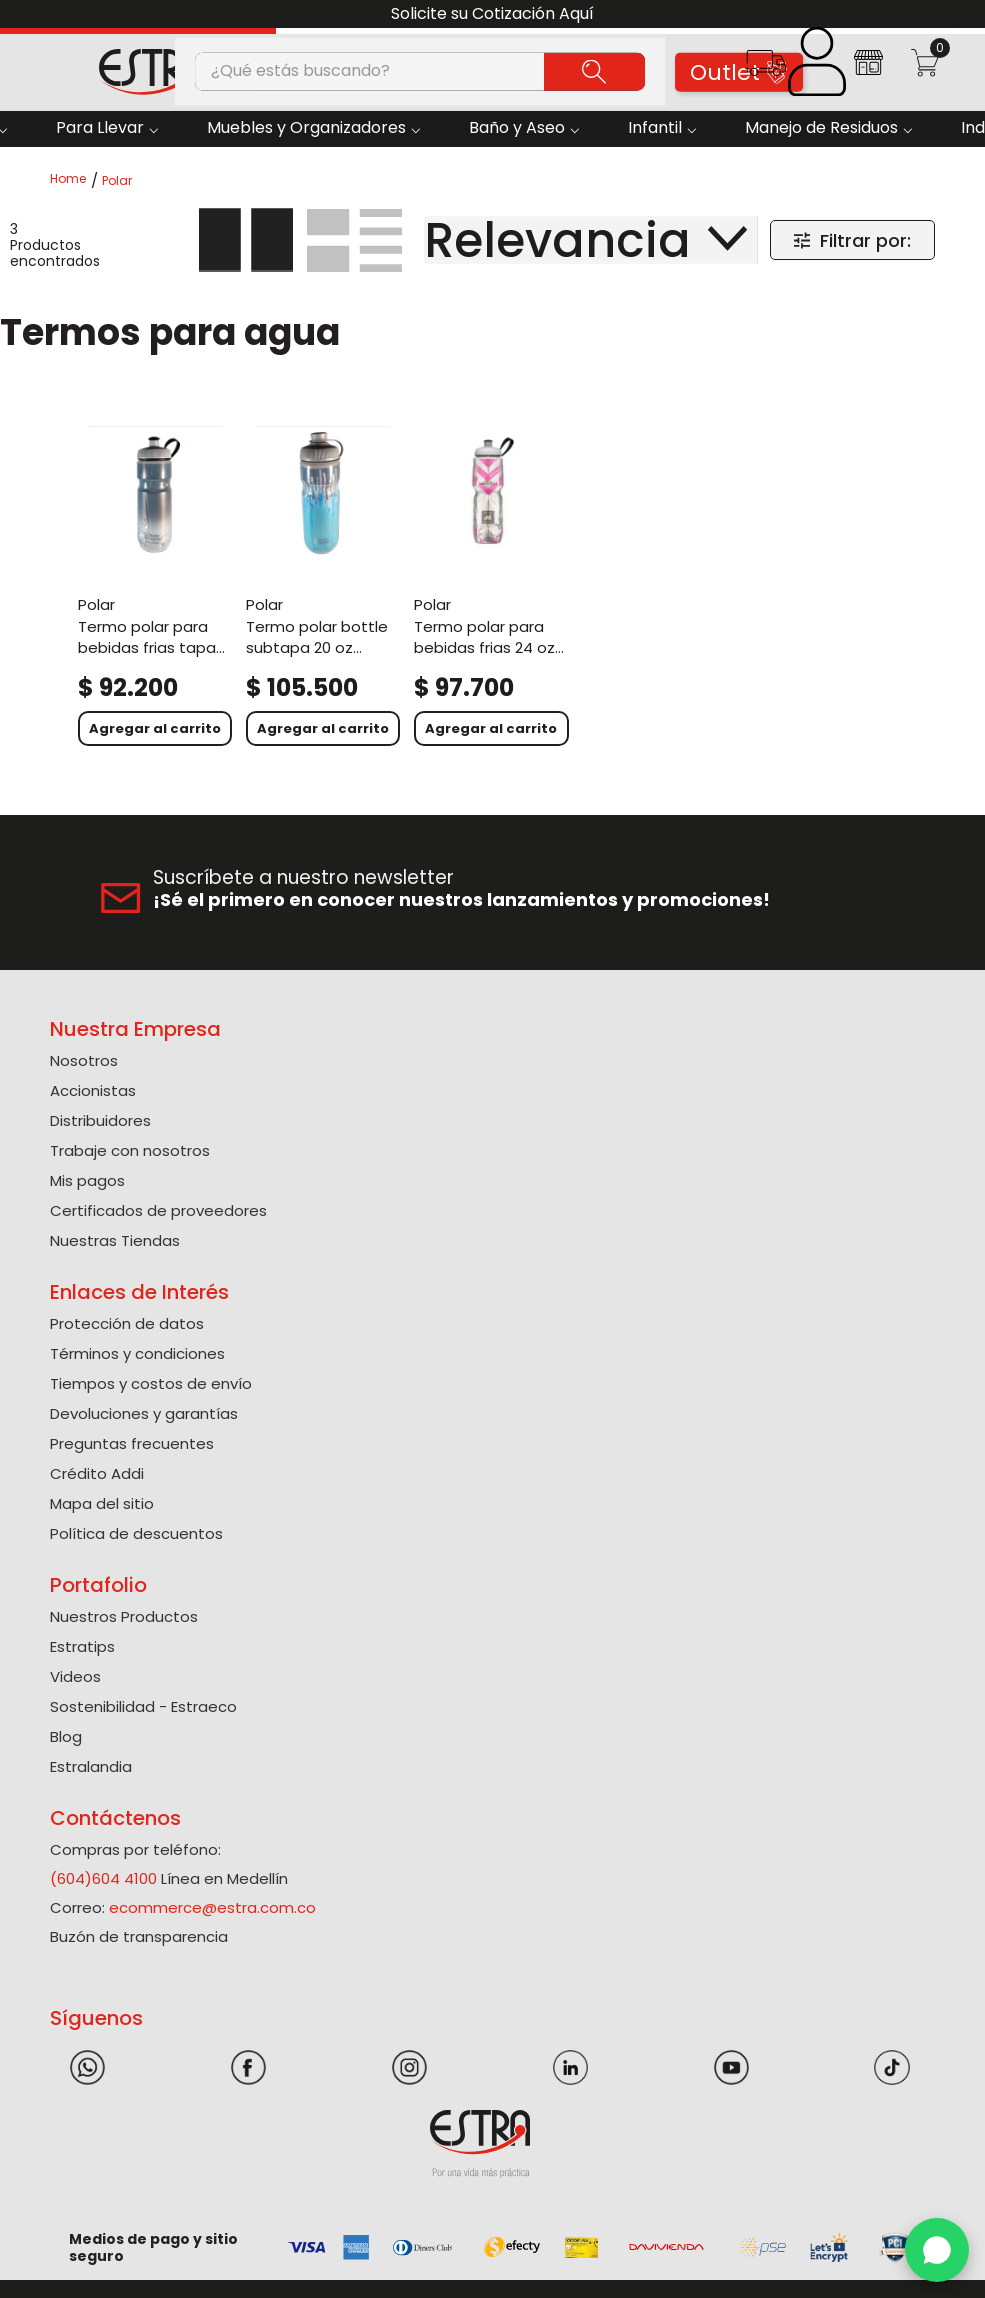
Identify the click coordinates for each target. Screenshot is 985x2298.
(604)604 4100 (103, 1878)
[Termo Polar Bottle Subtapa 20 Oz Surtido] (323, 583)
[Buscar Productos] (594, 71)
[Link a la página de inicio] (74, 180)
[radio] (246, 239)
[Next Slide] (962, 14)
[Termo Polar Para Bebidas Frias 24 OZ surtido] (491, 583)
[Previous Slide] (22, 14)
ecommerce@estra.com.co (212, 1907)
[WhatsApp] (937, 2250)
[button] (765, 69)
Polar (117, 181)
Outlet (738, 72)
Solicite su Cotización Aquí (492, 13)
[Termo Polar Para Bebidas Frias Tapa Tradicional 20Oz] (155, 583)
